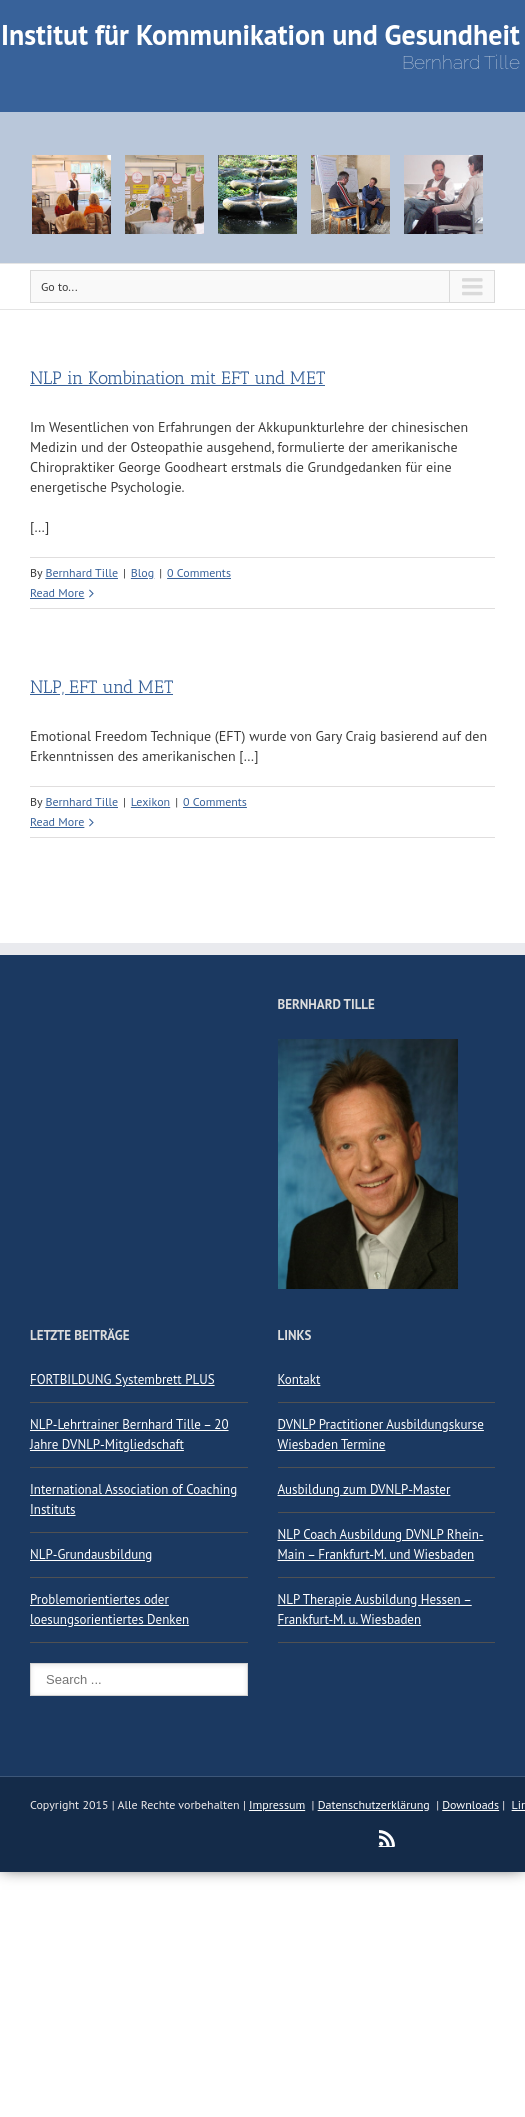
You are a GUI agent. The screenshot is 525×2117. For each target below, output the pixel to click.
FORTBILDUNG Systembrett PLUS (122, 1379)
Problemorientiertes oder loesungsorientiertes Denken (109, 1609)
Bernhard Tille (81, 572)
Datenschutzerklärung (374, 1804)
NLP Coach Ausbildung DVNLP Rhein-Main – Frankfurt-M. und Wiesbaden (381, 1544)
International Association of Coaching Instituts (133, 1499)
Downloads (470, 1804)
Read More (57, 592)
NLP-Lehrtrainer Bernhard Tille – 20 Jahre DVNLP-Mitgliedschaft (129, 1434)
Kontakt (299, 1379)
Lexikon (150, 801)
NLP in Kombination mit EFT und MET (177, 378)
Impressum (277, 1804)
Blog (142, 572)
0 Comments (199, 572)
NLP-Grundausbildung (91, 1554)
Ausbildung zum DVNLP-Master (364, 1489)
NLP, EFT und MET (101, 687)
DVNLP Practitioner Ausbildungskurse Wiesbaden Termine (381, 1434)
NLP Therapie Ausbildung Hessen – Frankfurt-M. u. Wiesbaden (375, 1609)
